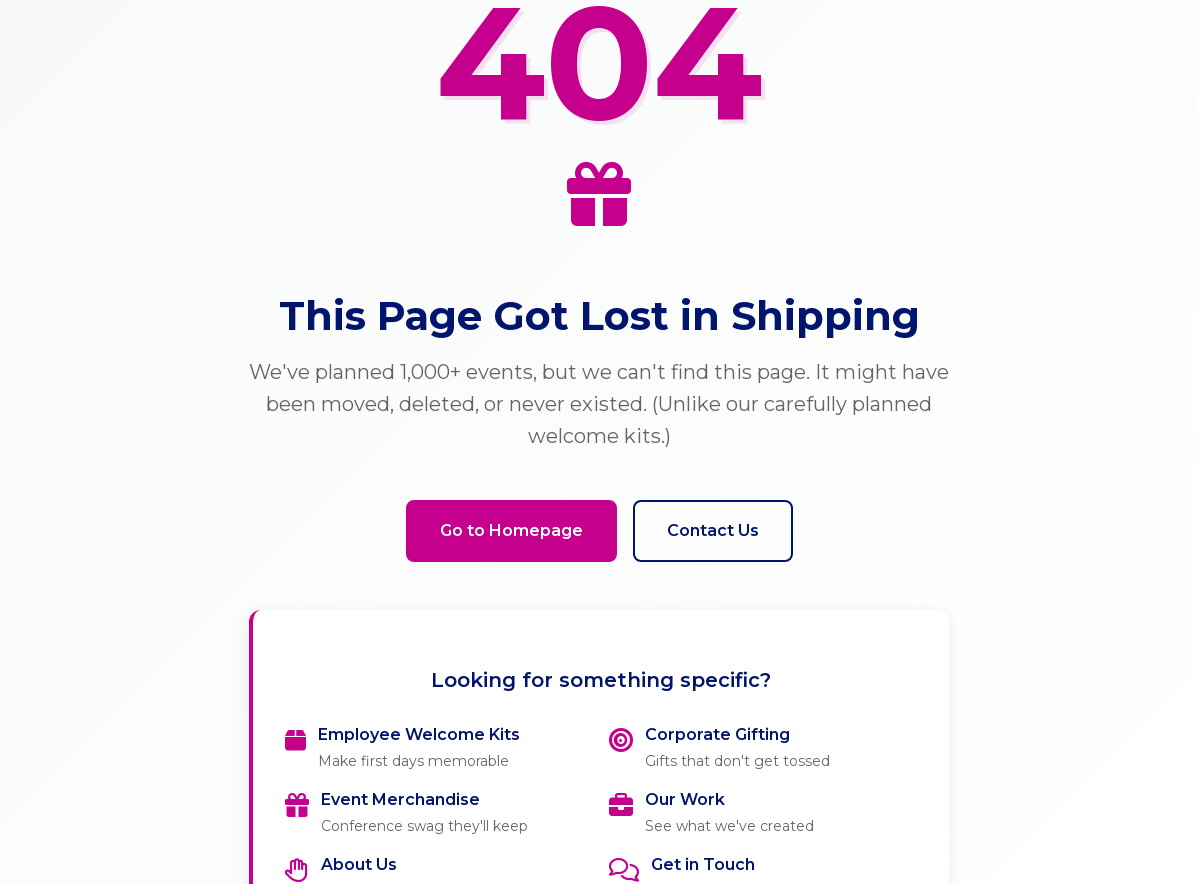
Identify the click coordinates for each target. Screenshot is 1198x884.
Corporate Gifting (717, 734)
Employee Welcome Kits (419, 734)
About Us (359, 864)
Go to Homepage (511, 530)
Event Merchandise (400, 799)
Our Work (685, 799)
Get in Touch (703, 864)
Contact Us (713, 530)
